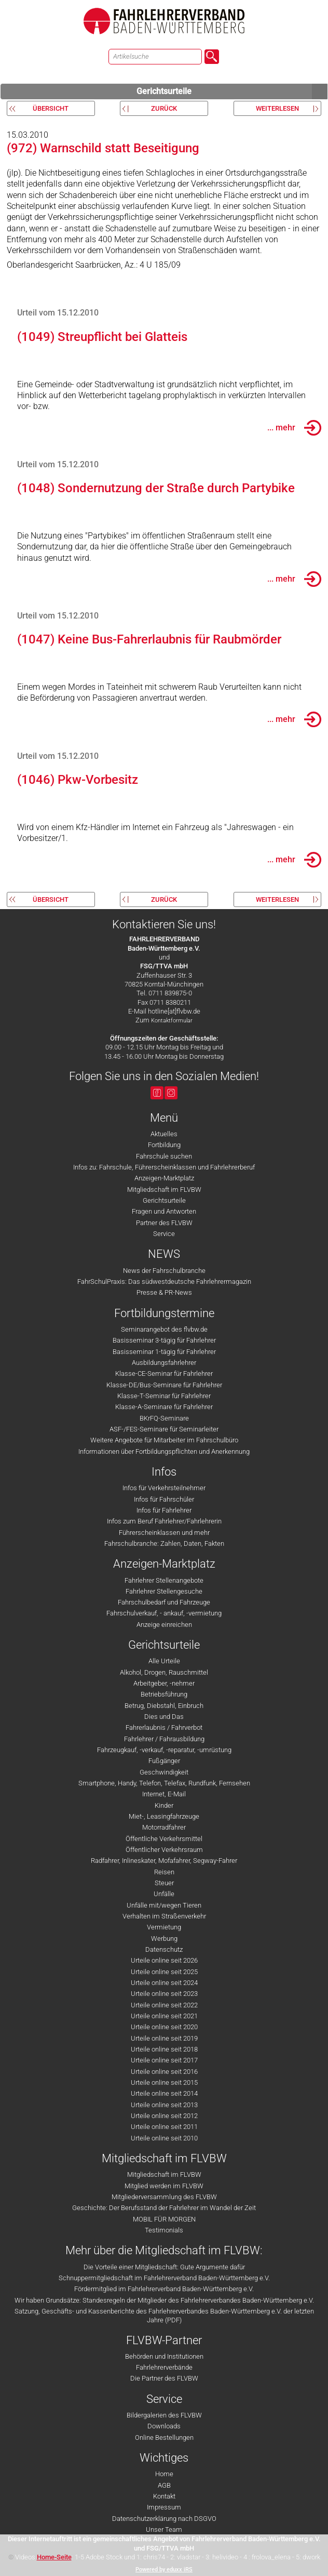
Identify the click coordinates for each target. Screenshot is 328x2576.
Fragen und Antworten (164, 1211)
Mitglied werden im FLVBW (164, 2186)
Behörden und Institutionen (164, 2356)
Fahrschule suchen (164, 1156)
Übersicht (51, 108)
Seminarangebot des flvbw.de (164, 1329)
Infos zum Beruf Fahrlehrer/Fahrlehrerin (164, 1521)
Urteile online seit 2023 (164, 1993)
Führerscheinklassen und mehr (164, 1532)
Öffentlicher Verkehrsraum (164, 1850)
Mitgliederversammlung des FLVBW (164, 2197)
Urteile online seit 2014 (164, 2093)
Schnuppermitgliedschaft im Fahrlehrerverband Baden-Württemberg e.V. (164, 2278)
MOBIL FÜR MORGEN (164, 2219)
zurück (164, 108)
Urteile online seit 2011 (164, 2127)
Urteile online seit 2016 (164, 2071)
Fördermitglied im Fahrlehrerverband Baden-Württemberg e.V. (164, 2289)
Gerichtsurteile (231, 91)
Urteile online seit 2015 (164, 2082)
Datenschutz (164, 1949)
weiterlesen (277, 108)
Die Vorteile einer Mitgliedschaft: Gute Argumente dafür (164, 2267)
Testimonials (164, 2230)
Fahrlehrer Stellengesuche (164, 1591)
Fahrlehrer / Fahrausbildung (164, 1739)
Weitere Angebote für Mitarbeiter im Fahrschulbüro (164, 1440)
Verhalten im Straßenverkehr (164, 1916)
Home (164, 2474)
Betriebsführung (164, 1694)
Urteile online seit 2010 (164, 2138)
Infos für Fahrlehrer (164, 1510)
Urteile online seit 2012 (164, 2116)
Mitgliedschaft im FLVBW (164, 1189)
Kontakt (164, 2496)
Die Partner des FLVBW (164, 2378)
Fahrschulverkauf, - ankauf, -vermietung (164, 1613)
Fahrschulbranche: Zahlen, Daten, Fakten (164, 1543)
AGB (164, 2485)
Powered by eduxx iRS (164, 2569)
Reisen (164, 1872)
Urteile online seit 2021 (164, 2016)
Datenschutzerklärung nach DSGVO (164, 2518)
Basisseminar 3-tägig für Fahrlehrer (164, 1340)
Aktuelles (164, 1134)
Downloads (164, 2426)
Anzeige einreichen (164, 1624)
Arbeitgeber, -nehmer (164, 1683)
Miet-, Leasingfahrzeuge (164, 1816)
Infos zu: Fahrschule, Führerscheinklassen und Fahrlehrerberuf (164, 1167)
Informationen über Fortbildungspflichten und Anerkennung (164, 1451)
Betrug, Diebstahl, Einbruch (164, 1706)
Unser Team (164, 2529)
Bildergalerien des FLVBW (164, 2415)
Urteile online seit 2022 (164, 2005)
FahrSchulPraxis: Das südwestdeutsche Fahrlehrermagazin (164, 1281)
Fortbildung (164, 1145)
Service (164, 1234)
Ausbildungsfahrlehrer (164, 1362)
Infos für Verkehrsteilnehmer (164, 1488)
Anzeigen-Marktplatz (164, 1178)
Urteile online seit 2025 (164, 1972)
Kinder (164, 1805)
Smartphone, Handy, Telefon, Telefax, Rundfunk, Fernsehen (164, 1783)
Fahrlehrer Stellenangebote (164, 1580)
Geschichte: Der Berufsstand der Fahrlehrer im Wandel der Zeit (164, 2208)
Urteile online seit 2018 (164, 2049)
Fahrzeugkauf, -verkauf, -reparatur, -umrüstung (164, 1750)
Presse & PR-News (164, 1292)
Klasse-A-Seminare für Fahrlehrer (164, 1407)
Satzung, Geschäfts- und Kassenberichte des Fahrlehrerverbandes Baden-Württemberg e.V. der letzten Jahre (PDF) (164, 2315)
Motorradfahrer (164, 1827)
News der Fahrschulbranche (164, 1270)
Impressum (164, 2507)
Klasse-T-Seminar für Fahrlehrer (164, 1396)
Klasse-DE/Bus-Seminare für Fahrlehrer (164, 1385)
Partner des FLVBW (164, 1223)
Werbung (164, 1938)
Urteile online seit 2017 (164, 2060)
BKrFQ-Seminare (164, 1418)
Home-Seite (54, 2557)
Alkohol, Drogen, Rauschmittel (164, 1672)
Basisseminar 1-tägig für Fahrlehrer (164, 1352)
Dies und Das (164, 1716)
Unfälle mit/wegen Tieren (164, 1905)
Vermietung (164, 1927)
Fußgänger (164, 1761)
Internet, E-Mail (164, 1794)
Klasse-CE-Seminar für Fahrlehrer (164, 1373)
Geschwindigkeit (164, 1772)
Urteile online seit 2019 (164, 2038)
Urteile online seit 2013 (164, 2105)
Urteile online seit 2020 (164, 2027)
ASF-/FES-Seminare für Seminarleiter (164, 1429)
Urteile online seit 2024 (164, 1983)
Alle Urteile (164, 1661)
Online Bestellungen (164, 2437)
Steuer (164, 1883)
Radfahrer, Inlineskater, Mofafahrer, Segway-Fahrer (164, 1860)
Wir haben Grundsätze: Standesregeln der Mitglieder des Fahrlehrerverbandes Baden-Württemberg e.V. (164, 2300)
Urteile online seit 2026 (164, 1960)
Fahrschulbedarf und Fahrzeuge (164, 1602)
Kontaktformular (172, 1020)
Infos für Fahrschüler (164, 1499)
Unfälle (164, 1894)
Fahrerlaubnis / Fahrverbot (164, 1727)
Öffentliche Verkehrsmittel (164, 1839)
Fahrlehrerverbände (164, 2367)
